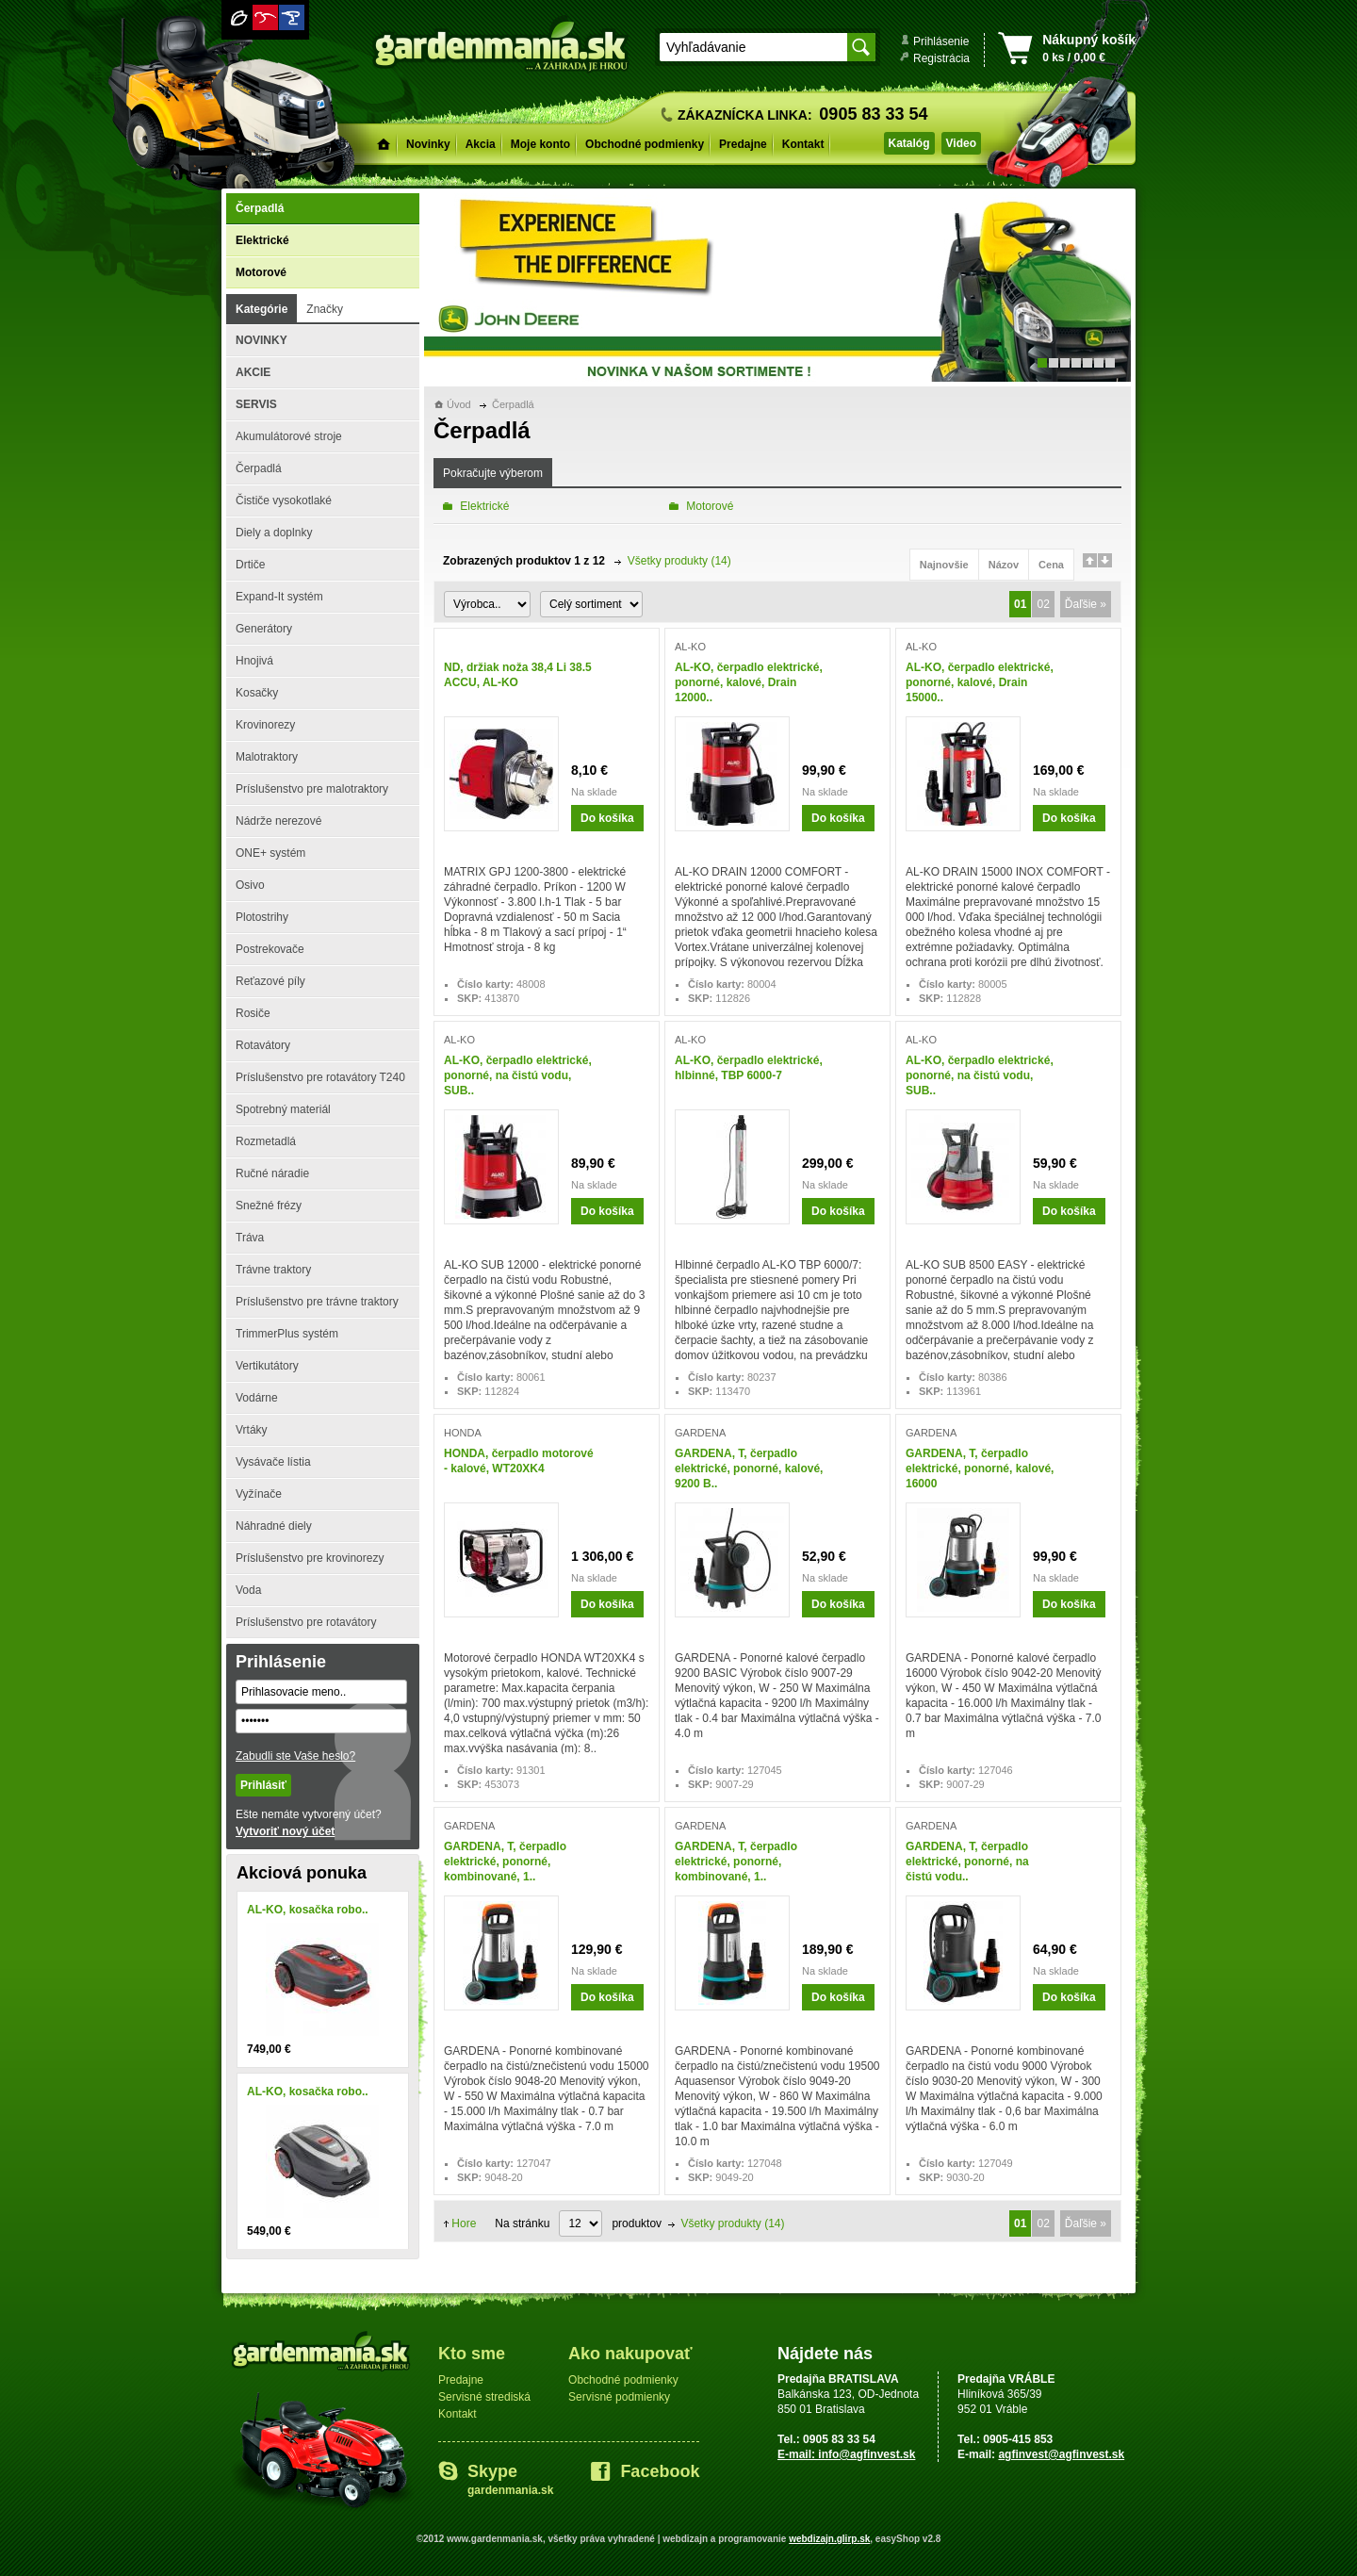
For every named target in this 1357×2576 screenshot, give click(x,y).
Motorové (261, 272)
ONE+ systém (270, 853)
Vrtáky (252, 1429)
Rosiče (253, 1013)
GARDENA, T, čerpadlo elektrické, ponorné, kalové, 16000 (980, 1468)
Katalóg (909, 143)
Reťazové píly (270, 981)
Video (961, 143)
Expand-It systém (279, 596)
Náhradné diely (274, 1526)
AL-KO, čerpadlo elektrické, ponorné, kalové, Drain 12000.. (749, 682)
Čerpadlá (260, 208)
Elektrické (262, 240)
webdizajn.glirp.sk (829, 2539)
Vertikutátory (267, 1365)
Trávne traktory (273, 1269)
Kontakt (803, 144)
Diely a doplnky (274, 532)
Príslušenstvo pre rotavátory (306, 1622)
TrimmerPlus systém (287, 1333)
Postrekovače (270, 949)
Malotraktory (267, 756)
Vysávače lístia (273, 1461)
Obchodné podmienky (644, 144)
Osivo (250, 885)
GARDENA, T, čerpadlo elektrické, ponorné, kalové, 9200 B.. (749, 1468)
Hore (463, 2223)
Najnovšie (944, 564)
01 (1020, 604)
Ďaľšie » (1085, 604)
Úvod (459, 404)
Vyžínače (259, 1494)
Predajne (743, 144)
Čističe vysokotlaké (284, 500)
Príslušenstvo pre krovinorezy (310, 1558)
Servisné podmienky (619, 2397)
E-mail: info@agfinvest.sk (846, 2454)
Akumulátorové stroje (289, 436)
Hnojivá (254, 660)
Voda (248, 1590)
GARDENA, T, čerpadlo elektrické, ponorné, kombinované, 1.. (505, 1861)
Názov (1004, 564)
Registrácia (941, 58)
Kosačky (257, 692)
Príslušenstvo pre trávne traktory (317, 1301)
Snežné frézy (269, 1205)
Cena (1051, 564)
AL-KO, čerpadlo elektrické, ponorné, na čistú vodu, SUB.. (518, 1075)
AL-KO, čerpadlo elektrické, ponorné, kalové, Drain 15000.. (980, 682)
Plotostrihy (262, 917)
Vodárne (257, 1397)
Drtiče (250, 564)
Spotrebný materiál (283, 1109)
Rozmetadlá (266, 1141)
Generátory (264, 628)
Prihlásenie (941, 41)
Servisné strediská (484, 2397)
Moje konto (540, 144)
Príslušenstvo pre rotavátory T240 (320, 1077)
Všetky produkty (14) (679, 560)
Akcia (481, 144)
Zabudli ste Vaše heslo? (295, 1756)
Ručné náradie (272, 1173)
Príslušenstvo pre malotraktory (312, 789)
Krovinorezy (265, 724)
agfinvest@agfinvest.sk (1061, 2454)
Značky (324, 309)
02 (1043, 604)
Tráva (250, 1237)
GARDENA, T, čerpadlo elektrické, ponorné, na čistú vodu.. (967, 1861)
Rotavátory (263, 1045)
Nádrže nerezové (278, 821)
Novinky (428, 144)
